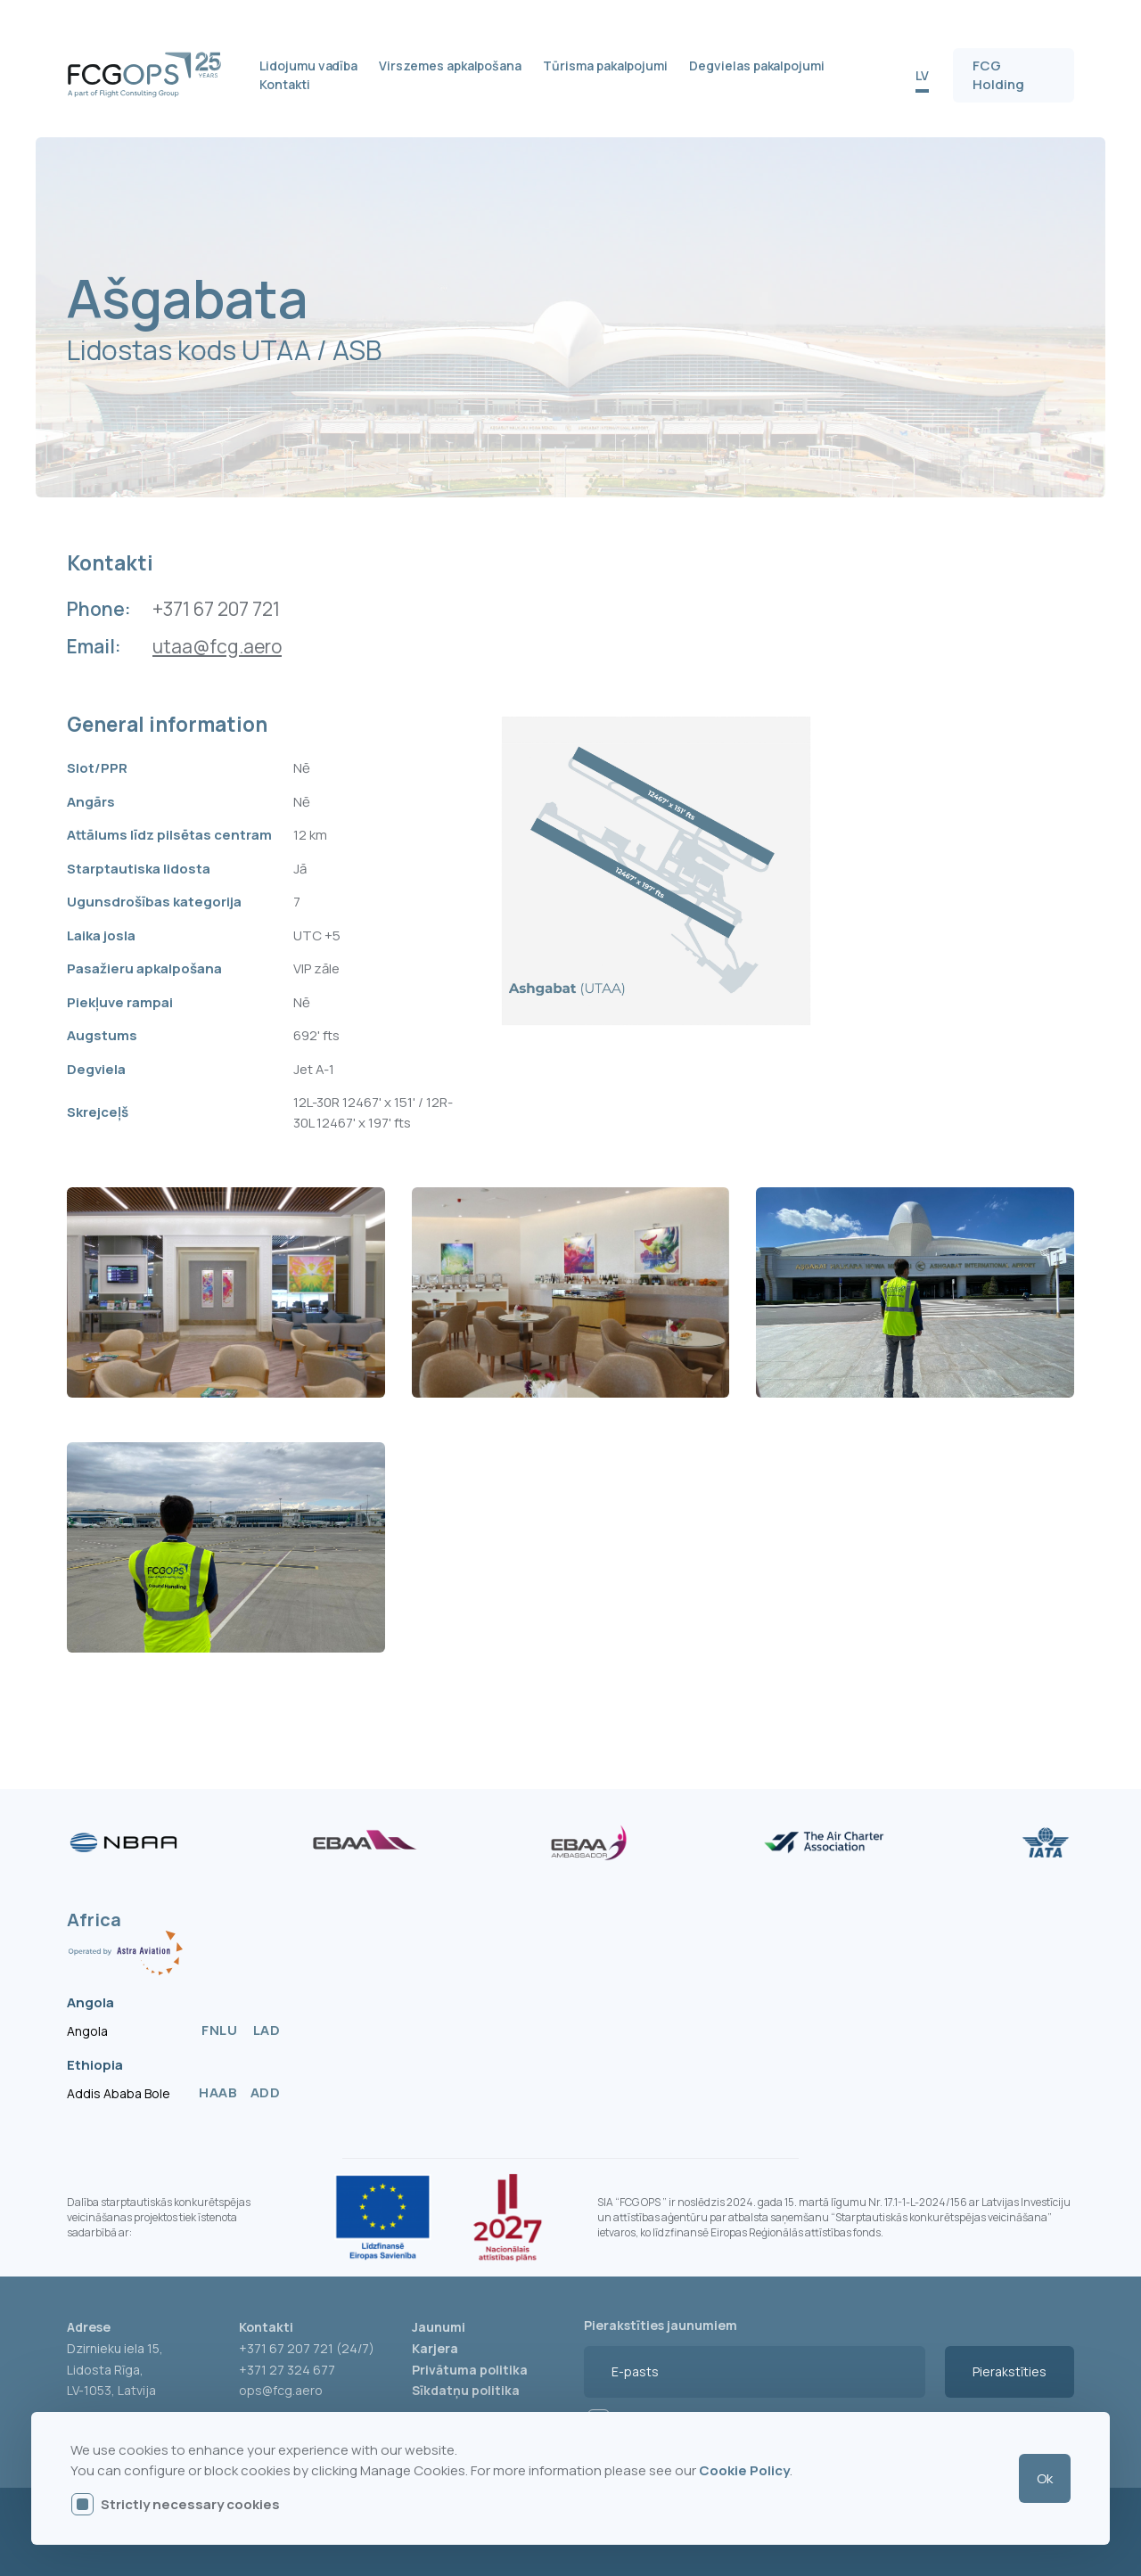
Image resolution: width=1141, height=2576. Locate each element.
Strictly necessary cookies (190, 2504)
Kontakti (284, 84)
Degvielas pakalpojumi (757, 65)
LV (922, 75)
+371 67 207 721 (216, 609)
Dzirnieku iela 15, (115, 2348)
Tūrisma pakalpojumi (605, 65)
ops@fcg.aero (281, 2390)
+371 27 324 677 (287, 2369)
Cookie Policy (744, 2470)
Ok (1045, 2478)
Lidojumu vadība (308, 65)
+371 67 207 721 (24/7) (306, 2348)
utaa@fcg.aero (217, 647)
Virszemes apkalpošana (450, 65)
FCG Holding (998, 75)
